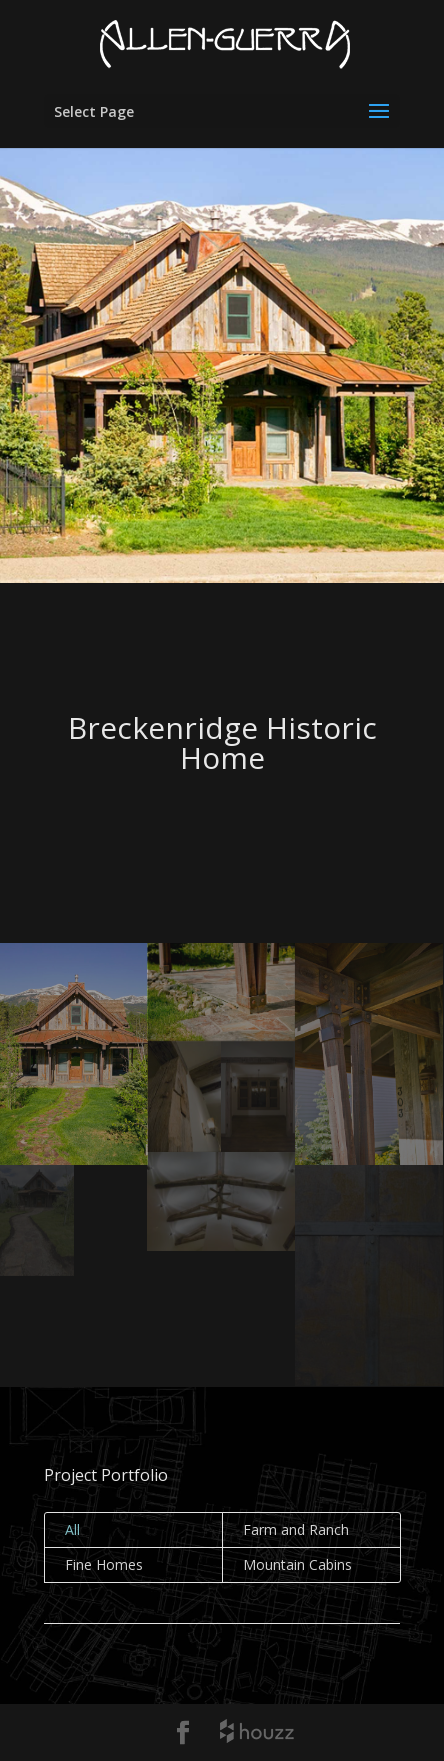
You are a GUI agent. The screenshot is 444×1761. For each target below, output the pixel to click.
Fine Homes (104, 1564)
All (72, 1529)
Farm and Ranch (296, 1529)
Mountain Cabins (297, 1564)
